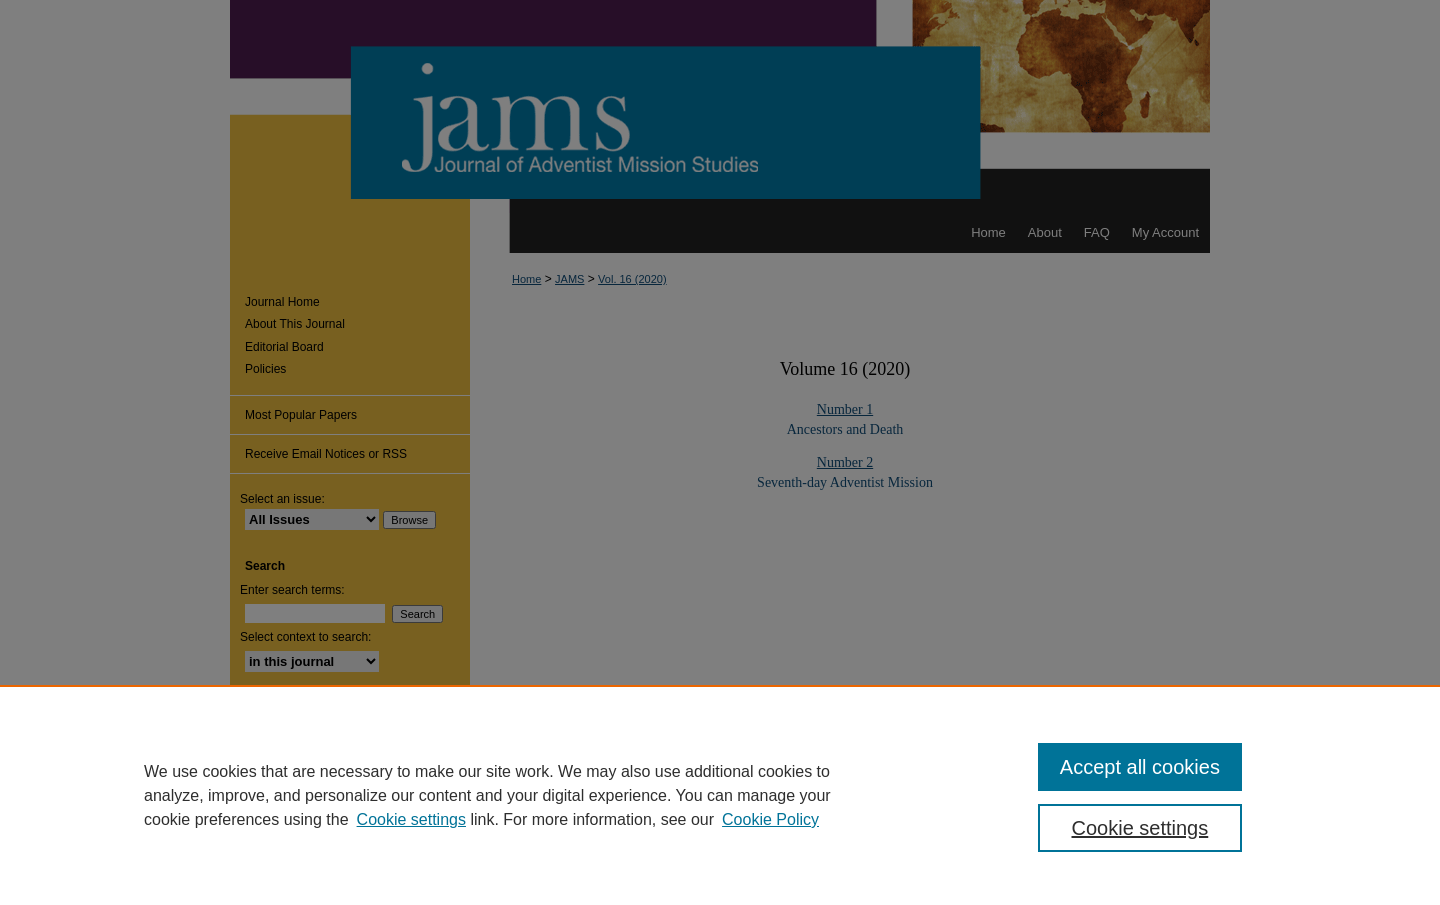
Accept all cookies (1140, 767)
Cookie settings (411, 819)
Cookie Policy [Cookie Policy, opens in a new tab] (770, 819)
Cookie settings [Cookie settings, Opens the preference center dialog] (1140, 828)
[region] (720, 795)
